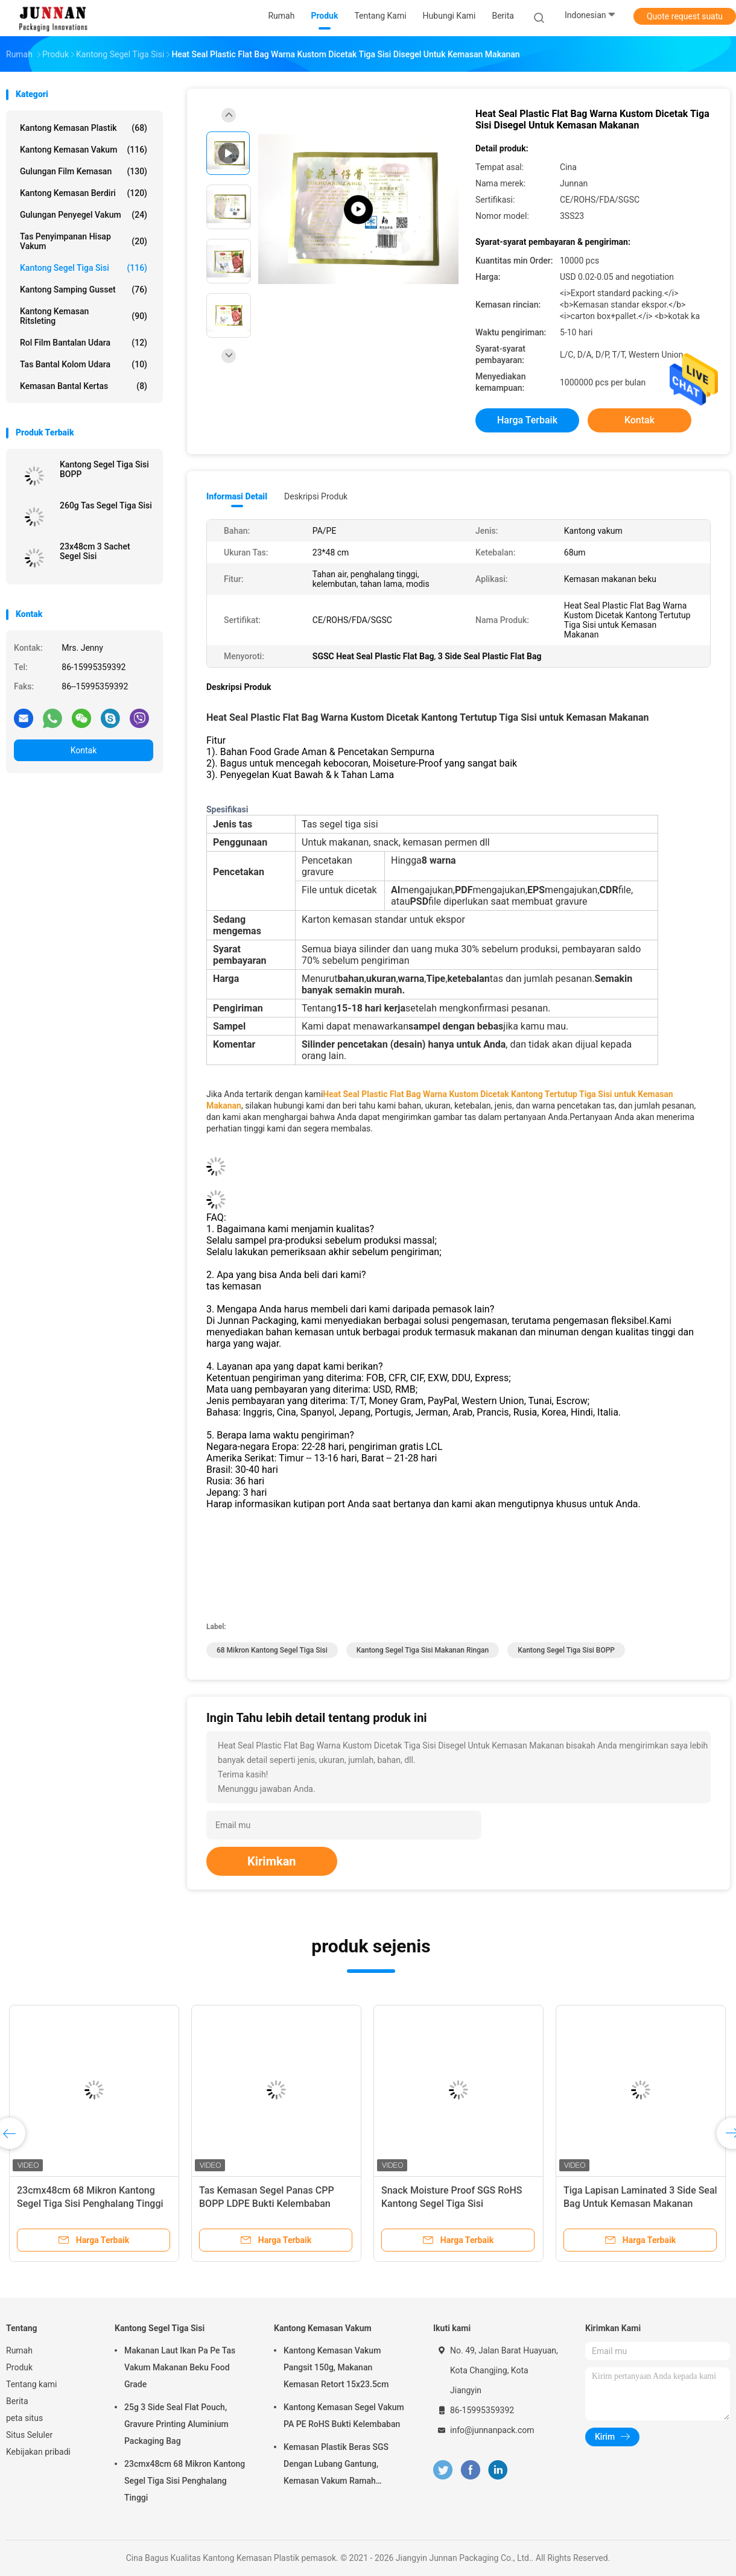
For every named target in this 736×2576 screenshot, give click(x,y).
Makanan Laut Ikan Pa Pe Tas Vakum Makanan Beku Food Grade (179, 2367)
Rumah (19, 2350)
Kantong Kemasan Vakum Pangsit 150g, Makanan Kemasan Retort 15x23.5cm (336, 2367)
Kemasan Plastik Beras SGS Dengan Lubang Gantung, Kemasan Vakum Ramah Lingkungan (336, 2465)
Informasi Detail (236, 496)
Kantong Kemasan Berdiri (83, 193)
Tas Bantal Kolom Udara (83, 364)
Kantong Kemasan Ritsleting (83, 316)
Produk (19, 2367)
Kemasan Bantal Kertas (83, 386)
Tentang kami (31, 2384)
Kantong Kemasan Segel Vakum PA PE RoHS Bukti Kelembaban (344, 2415)
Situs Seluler (29, 2435)
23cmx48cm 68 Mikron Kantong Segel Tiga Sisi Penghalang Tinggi (184, 2480)
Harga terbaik (527, 420)
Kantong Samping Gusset (83, 289)
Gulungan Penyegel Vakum (83, 215)
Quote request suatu (685, 16)
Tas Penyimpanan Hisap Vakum (83, 241)
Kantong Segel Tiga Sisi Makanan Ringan (423, 1650)
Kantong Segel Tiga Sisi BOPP (104, 469)
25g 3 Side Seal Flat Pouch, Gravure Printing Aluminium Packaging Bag (176, 2424)
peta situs (24, 2418)
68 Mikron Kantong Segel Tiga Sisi (272, 1650)
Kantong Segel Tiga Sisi (83, 268)
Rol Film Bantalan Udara (83, 343)
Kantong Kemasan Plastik (83, 128)
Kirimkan (271, 1861)
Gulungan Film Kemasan (83, 171)
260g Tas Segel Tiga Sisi (106, 505)
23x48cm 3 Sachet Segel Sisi (95, 551)
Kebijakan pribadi (38, 2452)
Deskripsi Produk (315, 496)
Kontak (84, 750)
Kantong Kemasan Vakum (83, 150)
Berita (17, 2401)
